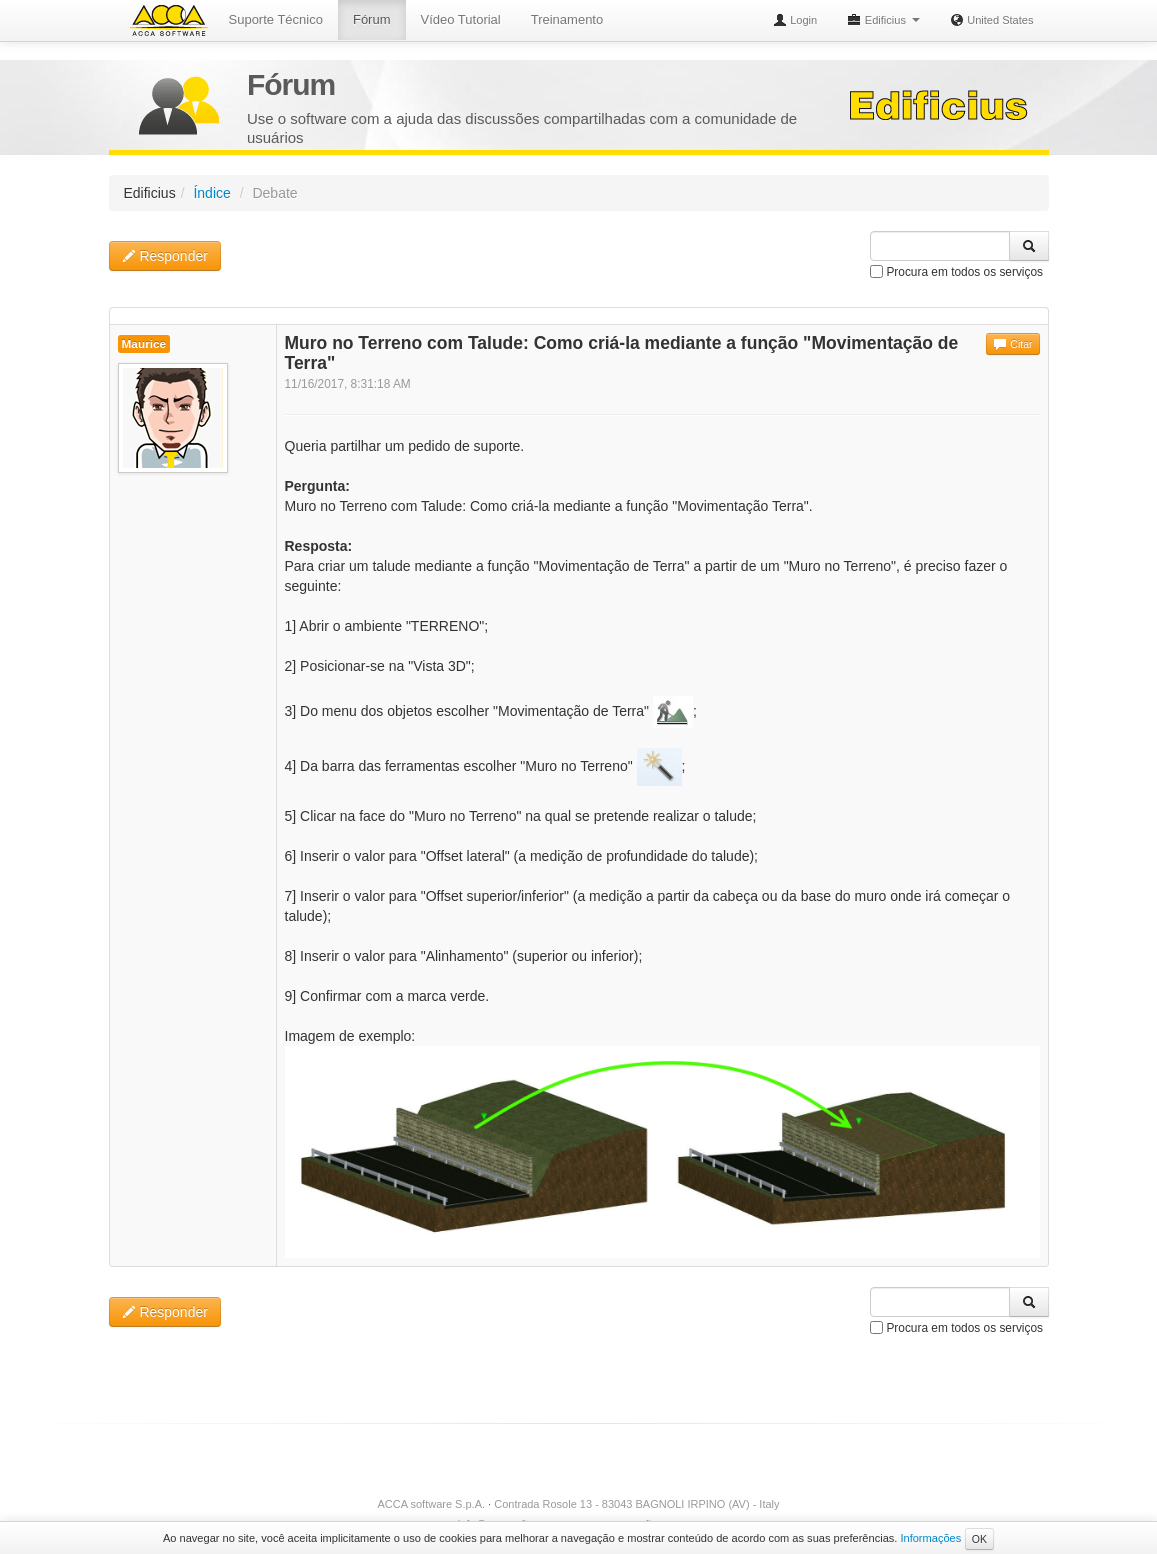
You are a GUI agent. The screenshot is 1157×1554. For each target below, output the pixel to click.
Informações (930, 1538)
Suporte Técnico (276, 19)
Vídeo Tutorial (461, 19)
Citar (1012, 344)
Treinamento (567, 19)
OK (979, 1539)
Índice (211, 193)
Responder (165, 256)
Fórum (372, 19)
